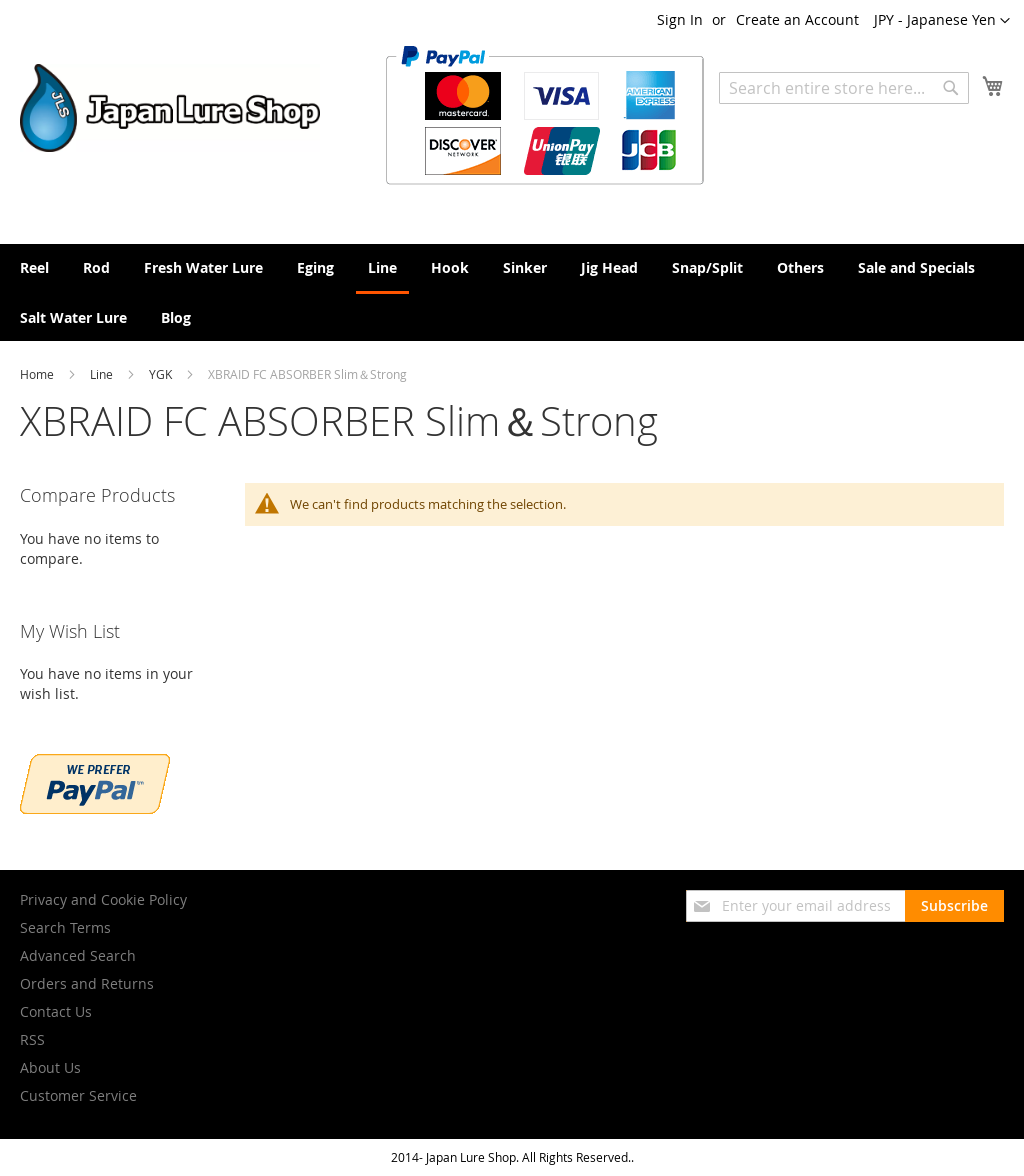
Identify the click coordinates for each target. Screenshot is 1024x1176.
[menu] (512, 292)
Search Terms (65, 927)
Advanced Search (78, 955)
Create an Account (797, 19)
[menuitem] (34, 267)
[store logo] (170, 108)
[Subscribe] (954, 906)
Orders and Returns (87, 983)
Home (38, 374)
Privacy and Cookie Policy (103, 899)
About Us (50, 1067)
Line (103, 374)
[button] (942, 21)
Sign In (680, 19)
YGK (162, 374)
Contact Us (56, 1011)
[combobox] (844, 88)
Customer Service (78, 1095)
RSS (32, 1039)
